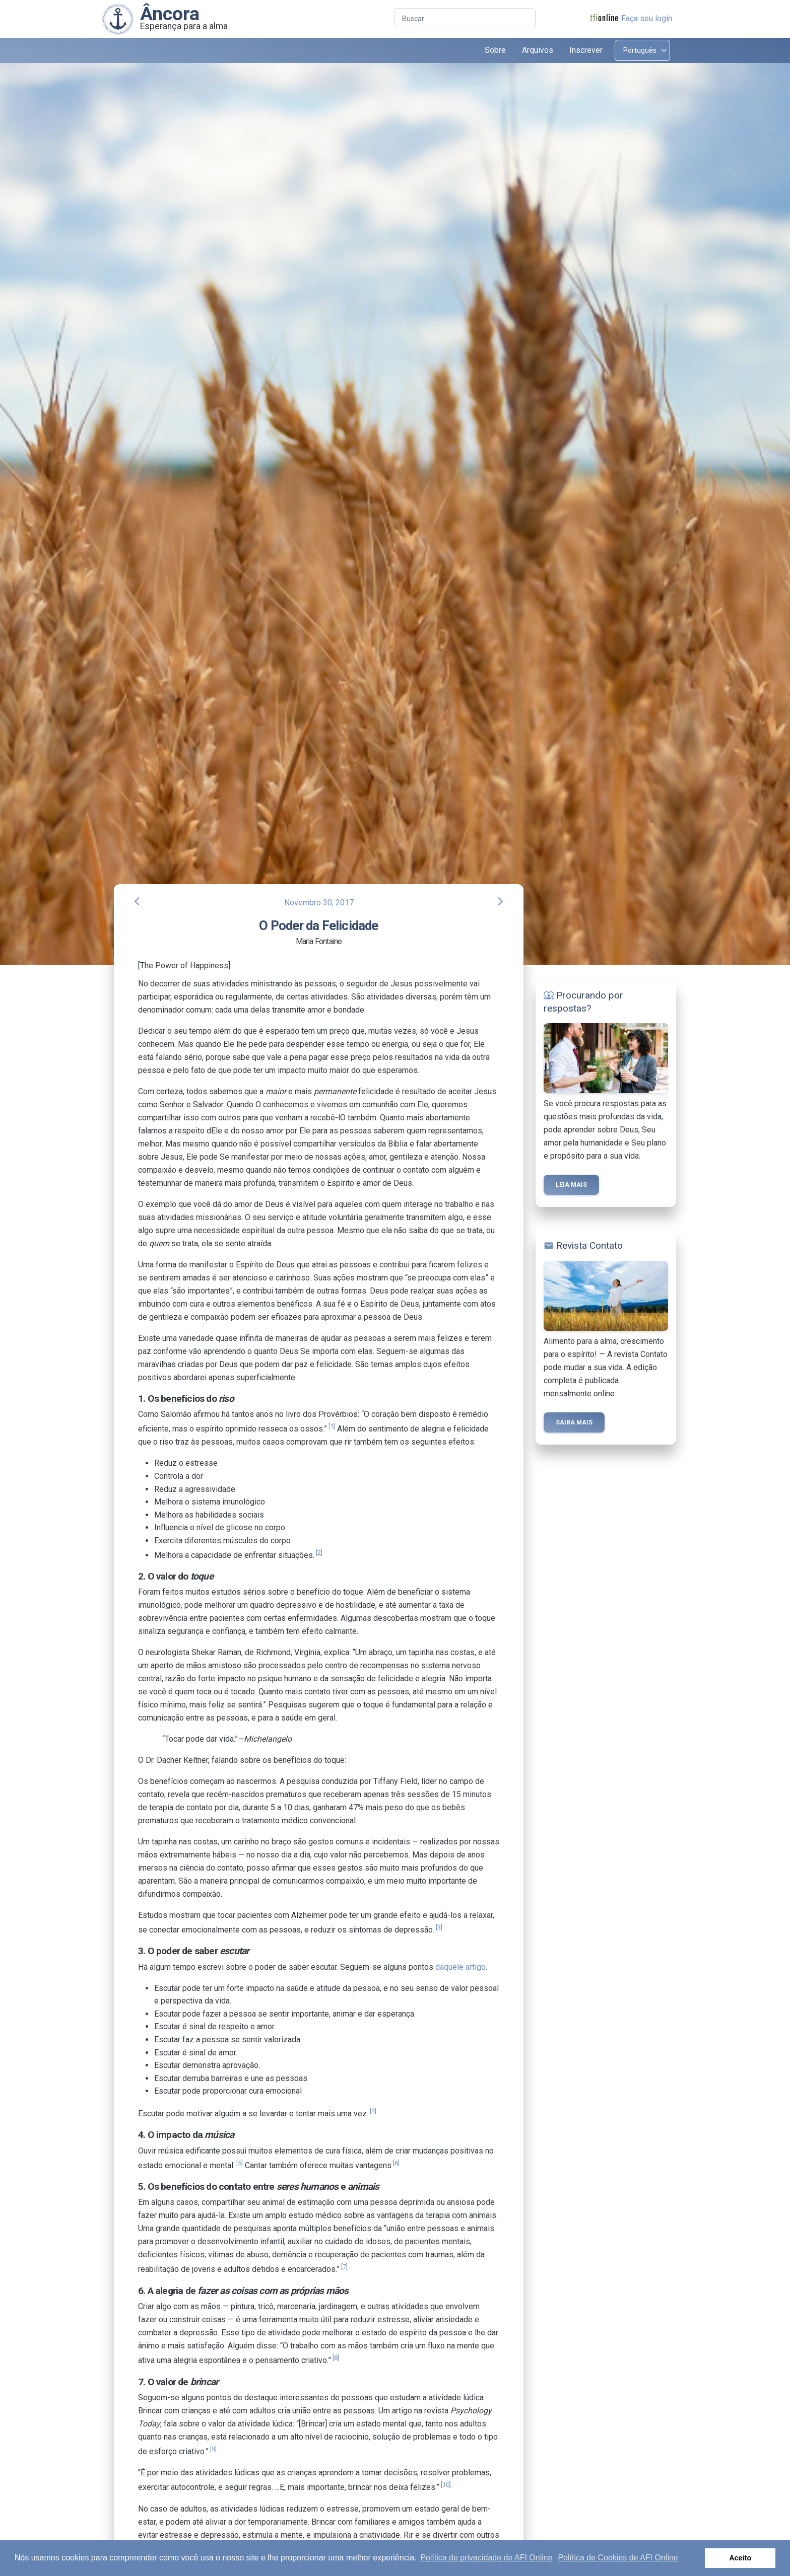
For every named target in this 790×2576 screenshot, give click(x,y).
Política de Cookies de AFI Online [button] (618, 2557)
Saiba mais (574, 1422)
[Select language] (642, 50)
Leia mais (571, 1184)
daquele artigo (460, 1967)
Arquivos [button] (537, 50)
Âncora (170, 14)
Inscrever (586, 50)
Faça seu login (646, 18)
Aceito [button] (740, 2558)
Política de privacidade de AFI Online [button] (486, 2557)
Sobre (495, 50)
